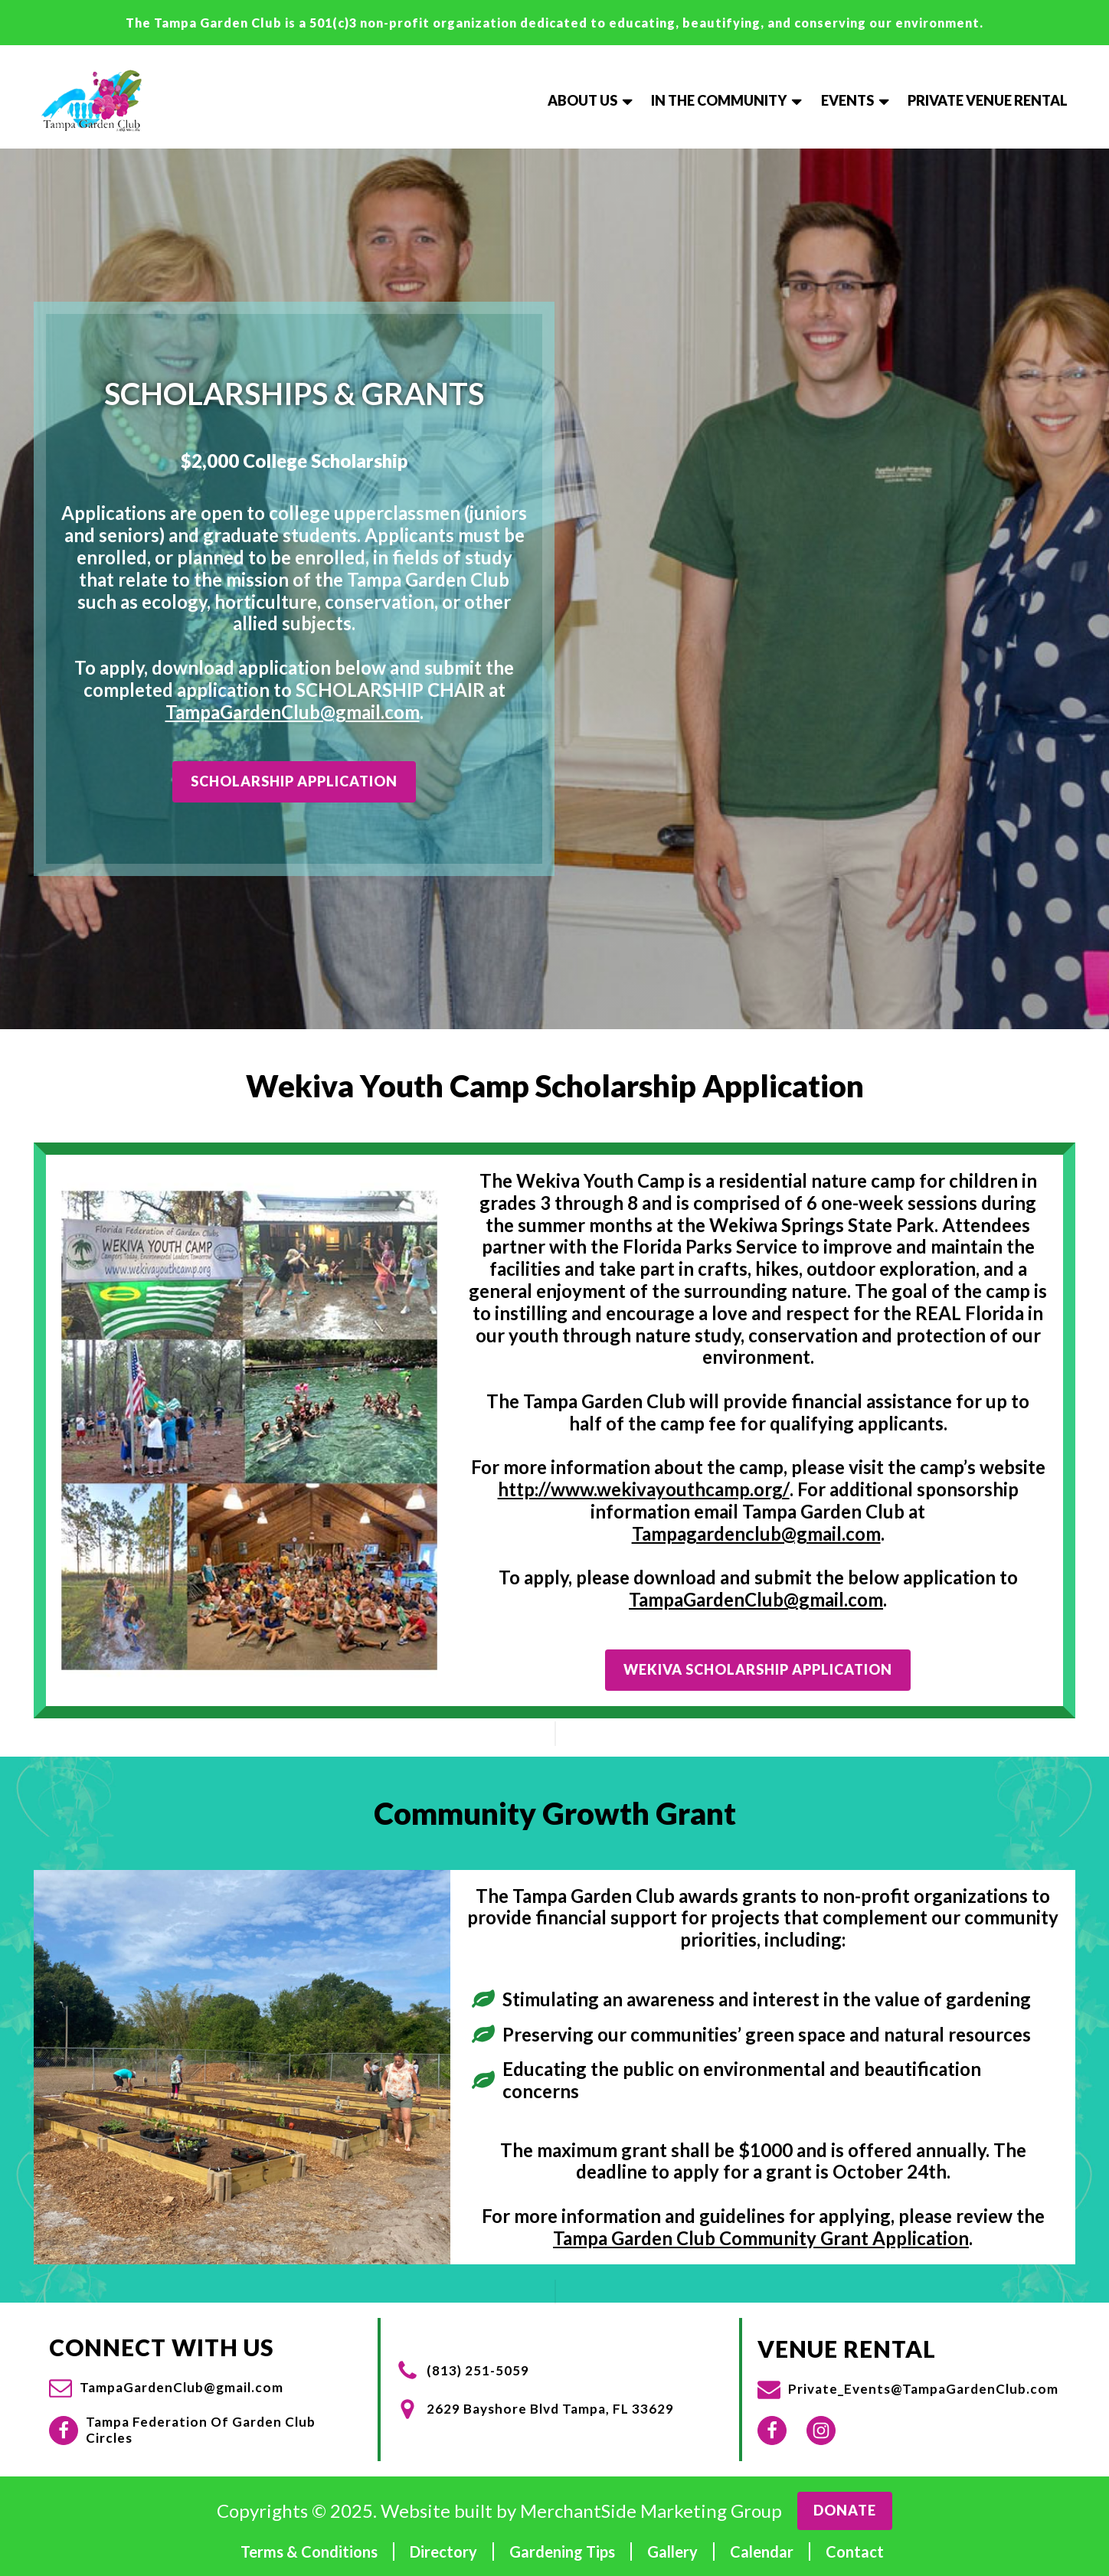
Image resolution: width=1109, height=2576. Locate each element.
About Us (592, 100)
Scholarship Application (294, 781)
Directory (443, 2551)
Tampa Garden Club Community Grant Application (761, 2238)
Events (856, 100)
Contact (855, 2551)
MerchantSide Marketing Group (651, 2511)
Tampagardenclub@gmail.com (756, 1534)
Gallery (672, 2551)
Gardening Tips (562, 2551)
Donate (844, 2510)
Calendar (761, 2551)
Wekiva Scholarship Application (757, 1669)
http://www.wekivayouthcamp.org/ (644, 1489)
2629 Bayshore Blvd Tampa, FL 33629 (550, 2409)
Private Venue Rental (988, 100)
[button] (166, 2387)
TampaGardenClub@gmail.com (292, 712)
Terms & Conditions (309, 2551)
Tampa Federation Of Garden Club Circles (201, 2429)
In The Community (728, 100)
